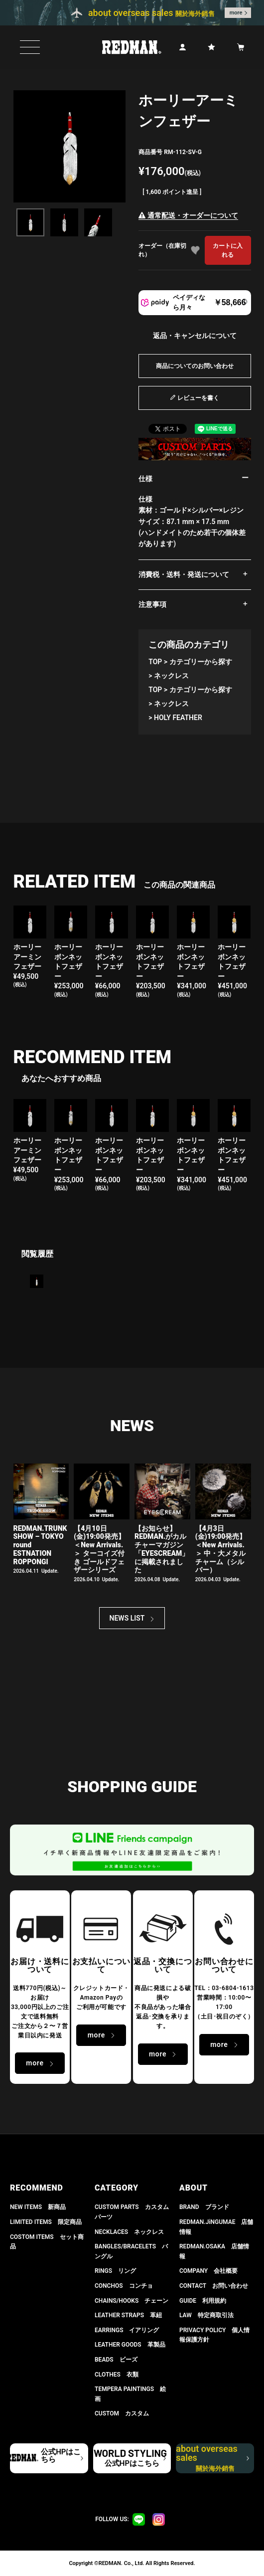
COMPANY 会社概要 (208, 2270)
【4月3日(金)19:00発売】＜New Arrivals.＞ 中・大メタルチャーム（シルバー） (221, 1549)
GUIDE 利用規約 (202, 2300)
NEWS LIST (127, 1618)
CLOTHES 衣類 (116, 2374)
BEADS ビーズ (116, 2359)
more (236, 12)
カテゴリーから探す (200, 662)
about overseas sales (207, 2457)
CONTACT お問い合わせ (213, 2285)
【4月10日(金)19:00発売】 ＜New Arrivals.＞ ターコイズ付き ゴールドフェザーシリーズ (99, 1549)
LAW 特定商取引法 (206, 2315)
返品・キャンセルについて (195, 336)
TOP (155, 662)
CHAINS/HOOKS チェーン (131, 2300)
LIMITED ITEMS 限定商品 (46, 2221)
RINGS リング (115, 2270)
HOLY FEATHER (178, 718)
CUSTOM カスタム (122, 2413)
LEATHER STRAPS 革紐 (128, 2315)
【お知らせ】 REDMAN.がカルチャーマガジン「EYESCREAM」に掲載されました (161, 1549)
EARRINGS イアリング (127, 2330)
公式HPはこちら (61, 2455)
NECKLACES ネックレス (129, 2231)
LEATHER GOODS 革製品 (130, 2344)
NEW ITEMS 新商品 (38, 2207)
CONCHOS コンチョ (124, 2285)
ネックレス (171, 676)
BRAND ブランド (204, 2207)
